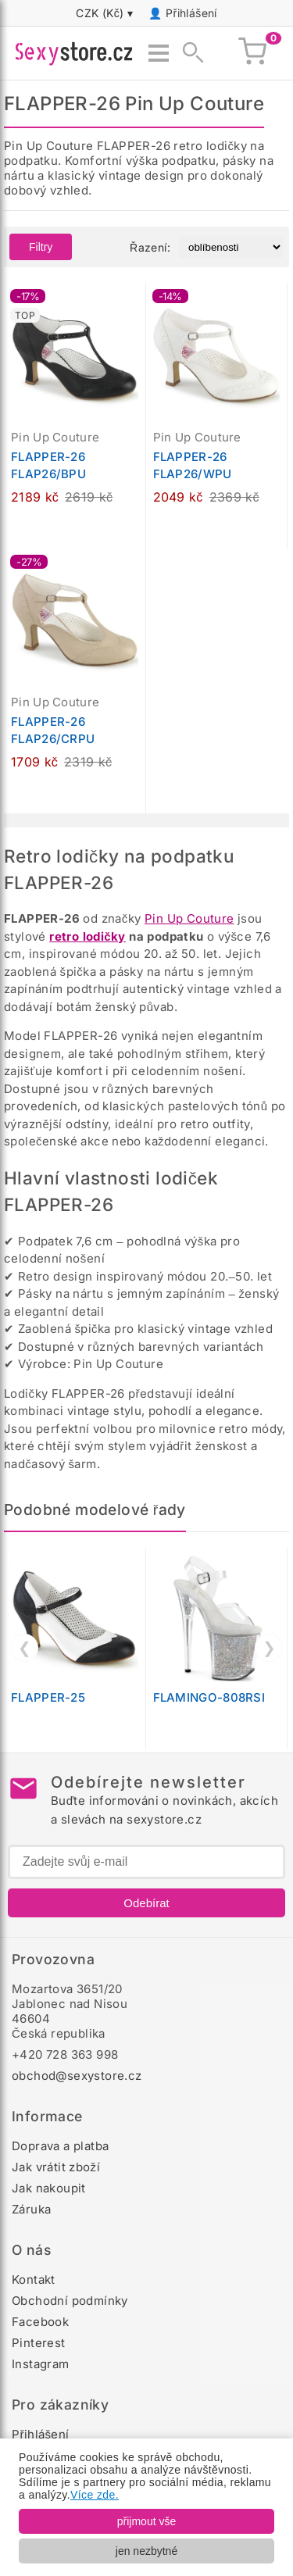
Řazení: (150, 247)
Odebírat (146, 1903)
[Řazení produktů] (231, 247)
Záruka (31, 2209)
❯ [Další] (269, 1647)
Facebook (40, 2321)
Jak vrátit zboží (56, 2167)
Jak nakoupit (49, 2188)
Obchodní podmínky (70, 2300)
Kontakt (33, 2279)
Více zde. (94, 2494)
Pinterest (39, 2342)
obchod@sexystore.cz (77, 2075)
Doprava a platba (60, 2145)
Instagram (41, 2363)
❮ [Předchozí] (24, 1647)
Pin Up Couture (189, 918)
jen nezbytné (146, 2551)
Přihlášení (191, 13)
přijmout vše (146, 2521)
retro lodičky (87, 936)
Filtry (40, 247)
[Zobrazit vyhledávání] (188, 53)
